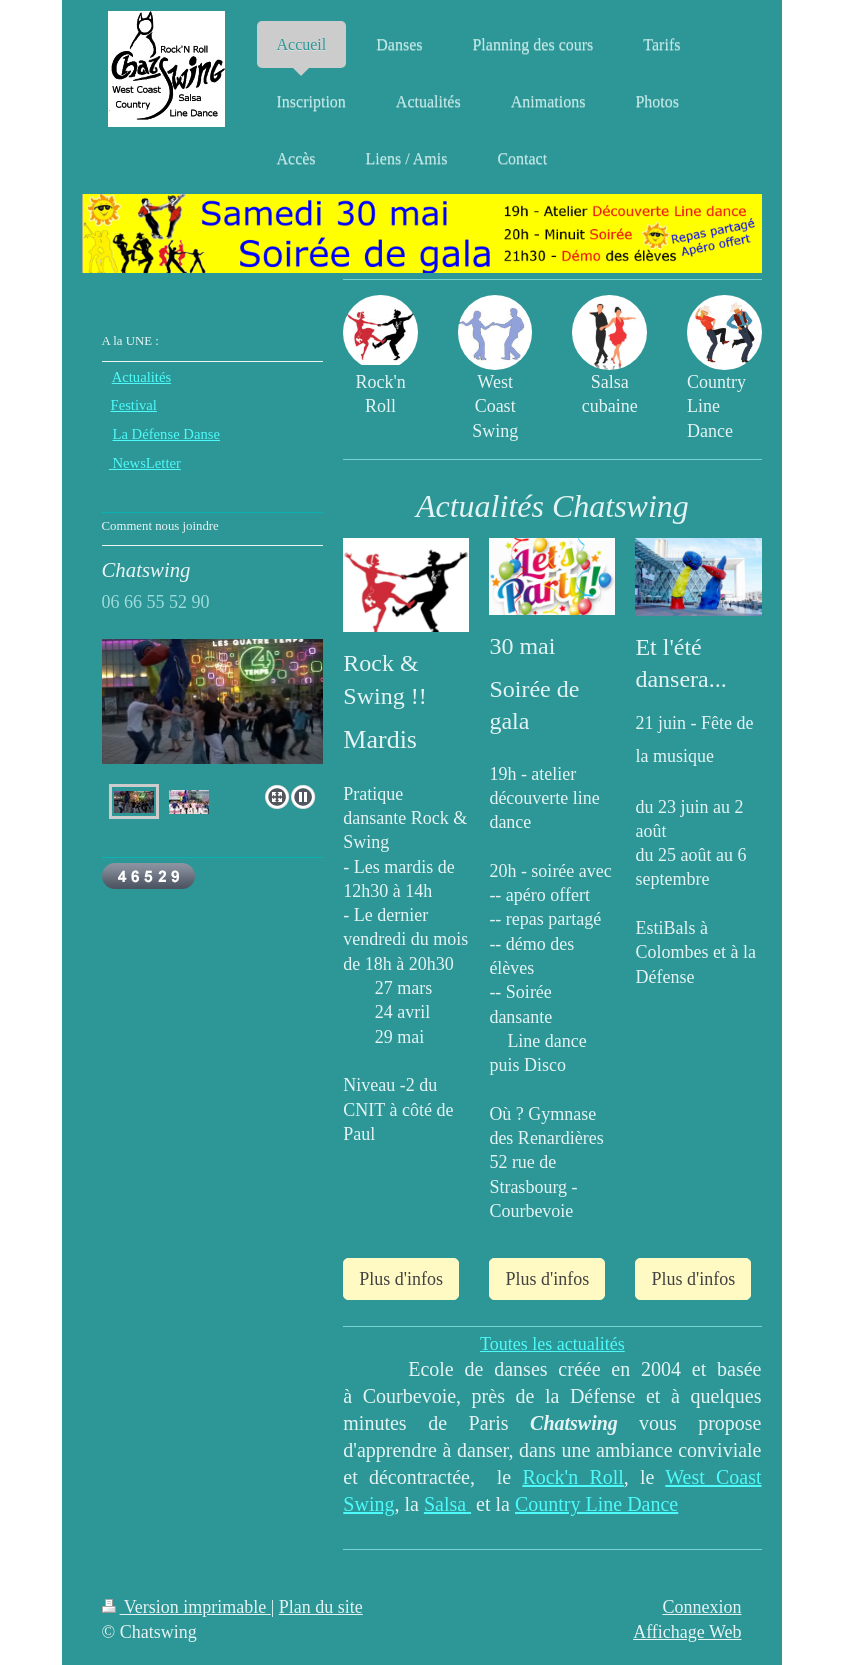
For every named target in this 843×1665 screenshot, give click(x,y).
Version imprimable (186, 1607)
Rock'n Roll (572, 1477)
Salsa (447, 1504)
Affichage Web (687, 1632)
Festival (134, 405)
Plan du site (321, 1607)
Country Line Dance (596, 1504)
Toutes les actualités (552, 1344)
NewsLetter (145, 463)
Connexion (702, 1607)
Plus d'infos (401, 1279)
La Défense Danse (166, 434)
